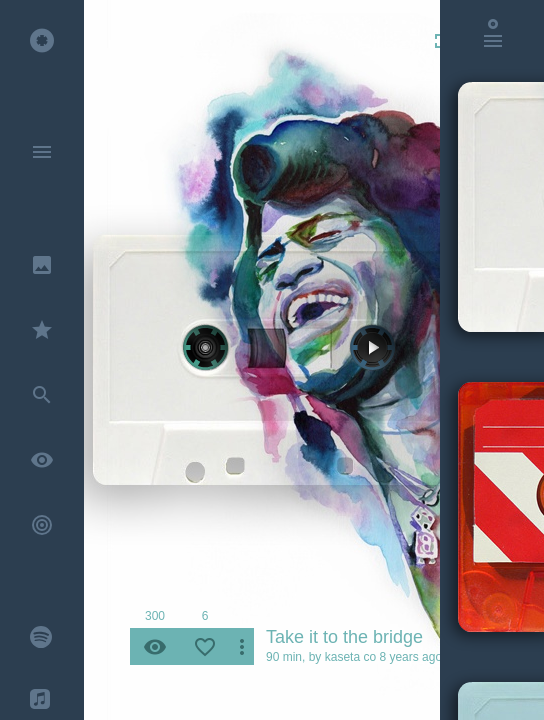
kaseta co (350, 657)
